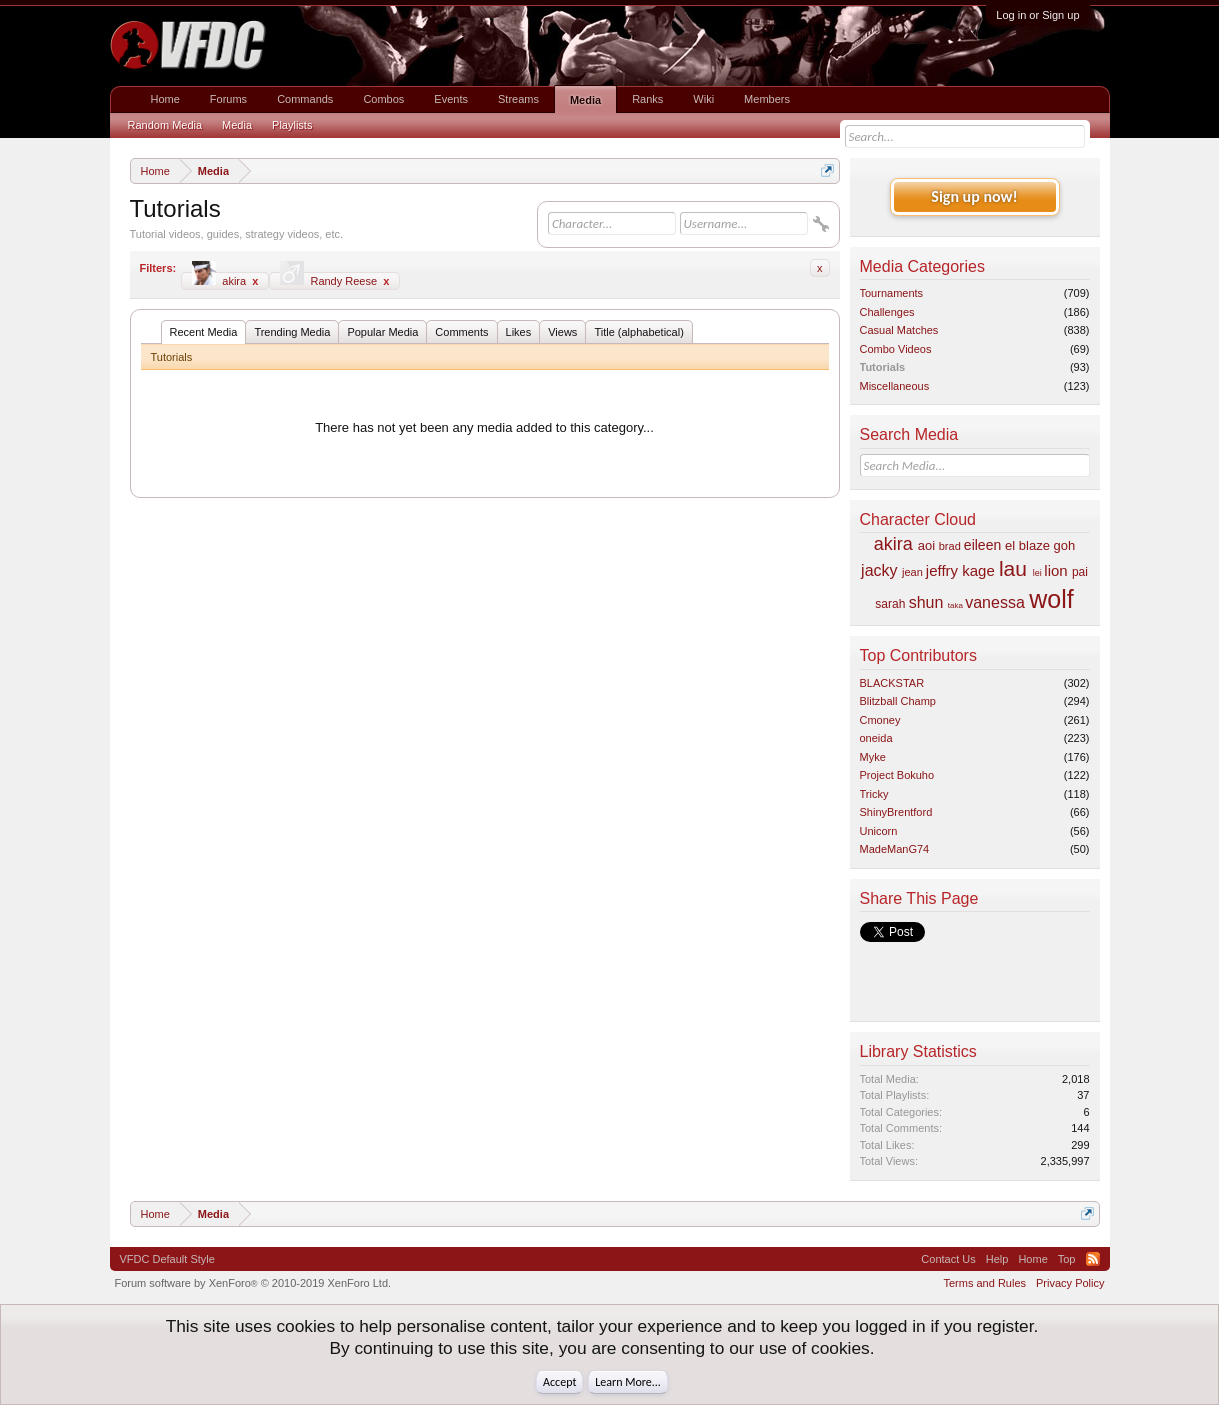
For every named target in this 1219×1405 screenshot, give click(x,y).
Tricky (874, 794)
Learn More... (628, 1382)
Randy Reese (334, 279)
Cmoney (880, 720)
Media (585, 100)
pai (1080, 572)
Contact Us (948, 1259)
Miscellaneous (895, 386)
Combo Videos (896, 349)
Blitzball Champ (898, 701)
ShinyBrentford (896, 812)
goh (1065, 545)
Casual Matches (899, 330)
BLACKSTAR (892, 683)
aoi (926, 545)
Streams (518, 99)
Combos (383, 99)
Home (165, 99)
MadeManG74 (895, 849)
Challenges (887, 312)
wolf (1051, 599)
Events (451, 99)
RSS (1093, 1259)
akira (225, 279)
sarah (890, 604)
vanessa (995, 602)
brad (950, 546)
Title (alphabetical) (638, 332)
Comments (461, 332)
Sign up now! (974, 196)
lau (1013, 568)
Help (997, 1259)
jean (912, 572)
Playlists (292, 125)
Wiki (703, 99)
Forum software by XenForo (253, 1283)
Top (1067, 1259)
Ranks (647, 99)
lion (1055, 570)
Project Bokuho (897, 775)
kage (978, 570)
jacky (879, 570)
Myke (873, 757)
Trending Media (292, 332)
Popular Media (382, 332)
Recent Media (204, 332)
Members (767, 99)
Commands (305, 99)
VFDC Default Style (167, 1259)
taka (955, 605)
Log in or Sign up (1037, 15)
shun (926, 602)
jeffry (942, 570)
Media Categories (922, 266)
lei (1037, 573)
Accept (559, 1382)
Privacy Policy (1070, 1283)
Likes (519, 332)
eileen (982, 545)
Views (562, 332)
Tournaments (892, 293)
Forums (228, 99)
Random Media (165, 125)
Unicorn (879, 831)
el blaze (1027, 545)
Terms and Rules (984, 1283)
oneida (876, 738)
